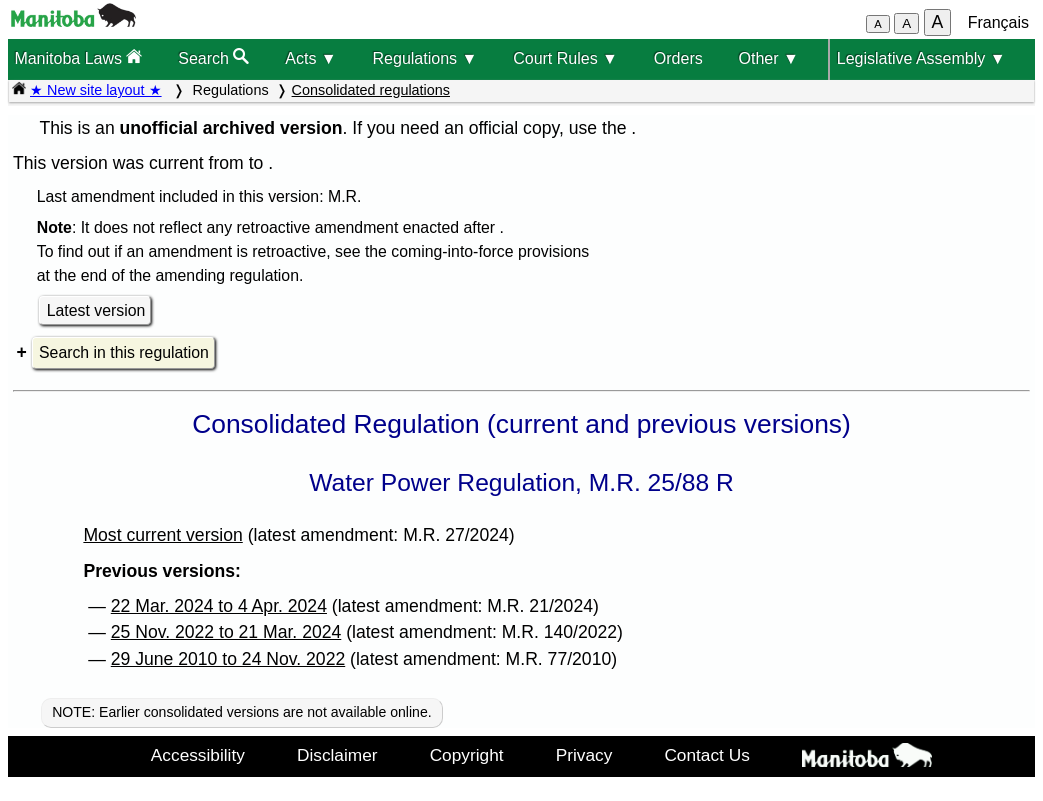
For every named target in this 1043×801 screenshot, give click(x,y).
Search (213, 57)
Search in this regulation (124, 352)
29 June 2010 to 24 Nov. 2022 (228, 659)
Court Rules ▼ (565, 58)
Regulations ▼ (425, 58)
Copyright (467, 755)
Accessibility (198, 755)
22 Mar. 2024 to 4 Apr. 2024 (219, 606)
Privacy (584, 755)
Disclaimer (337, 755)
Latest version (96, 310)
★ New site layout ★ (96, 90)
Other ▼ (769, 58)
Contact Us (706, 755)
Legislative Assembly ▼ (921, 58)
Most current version (162, 535)
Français (998, 22)
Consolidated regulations (371, 90)
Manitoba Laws (78, 57)
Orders (678, 58)
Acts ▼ (310, 58)
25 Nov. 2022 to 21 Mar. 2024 (226, 632)
